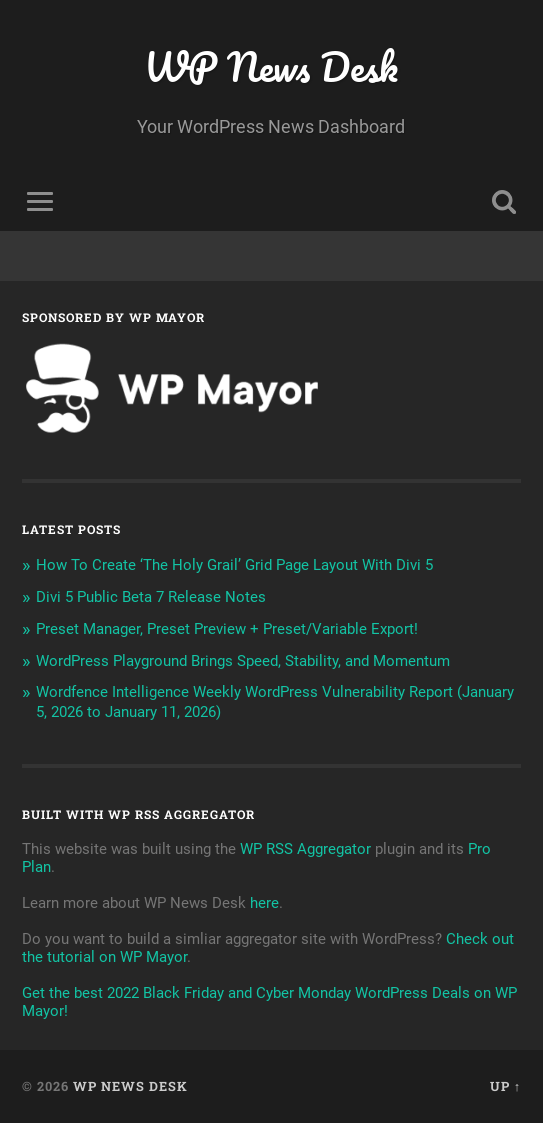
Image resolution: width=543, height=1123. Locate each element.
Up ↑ (505, 1086)
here (264, 903)
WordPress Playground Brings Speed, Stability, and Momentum (243, 661)
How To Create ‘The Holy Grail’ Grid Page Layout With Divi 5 (234, 565)
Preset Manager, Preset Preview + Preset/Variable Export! (227, 629)
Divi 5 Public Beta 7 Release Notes (151, 597)
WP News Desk (271, 66)
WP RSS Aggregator (305, 849)
